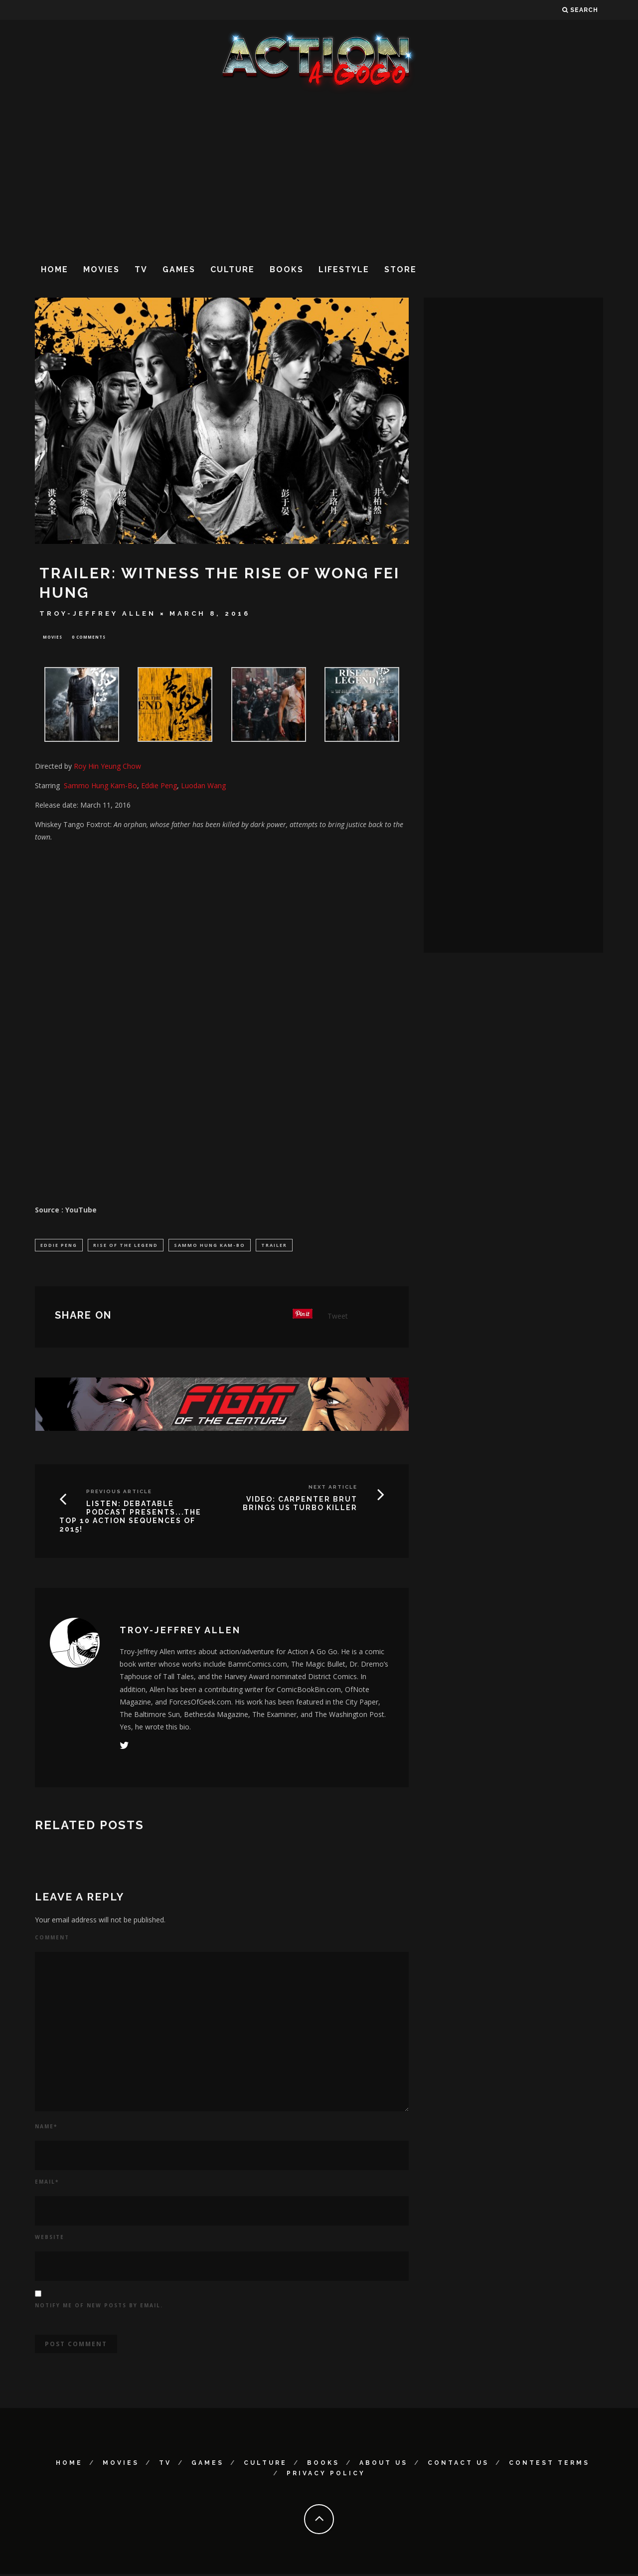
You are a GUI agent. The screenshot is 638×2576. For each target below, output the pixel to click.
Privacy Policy (326, 2475)
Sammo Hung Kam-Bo (209, 1246)
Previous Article (119, 1494)
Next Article (333, 1489)
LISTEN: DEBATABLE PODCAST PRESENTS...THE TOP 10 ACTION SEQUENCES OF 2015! (130, 1518)
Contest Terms (549, 2464)
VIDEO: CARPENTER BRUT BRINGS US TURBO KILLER (300, 1506)
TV (141, 269)
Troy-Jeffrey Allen (97, 613)
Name (46, 2128)
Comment (52, 1939)
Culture (232, 269)
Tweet (337, 1318)
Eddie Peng (58, 1246)
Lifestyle (344, 269)
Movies (101, 269)
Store (400, 269)
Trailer (274, 1246)
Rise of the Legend (125, 1246)
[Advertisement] (319, 174)
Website (49, 2238)
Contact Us (458, 2464)
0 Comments (89, 637)
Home (54, 269)
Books (287, 269)
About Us (383, 2464)
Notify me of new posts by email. (99, 2307)
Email (47, 2183)
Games (178, 269)
